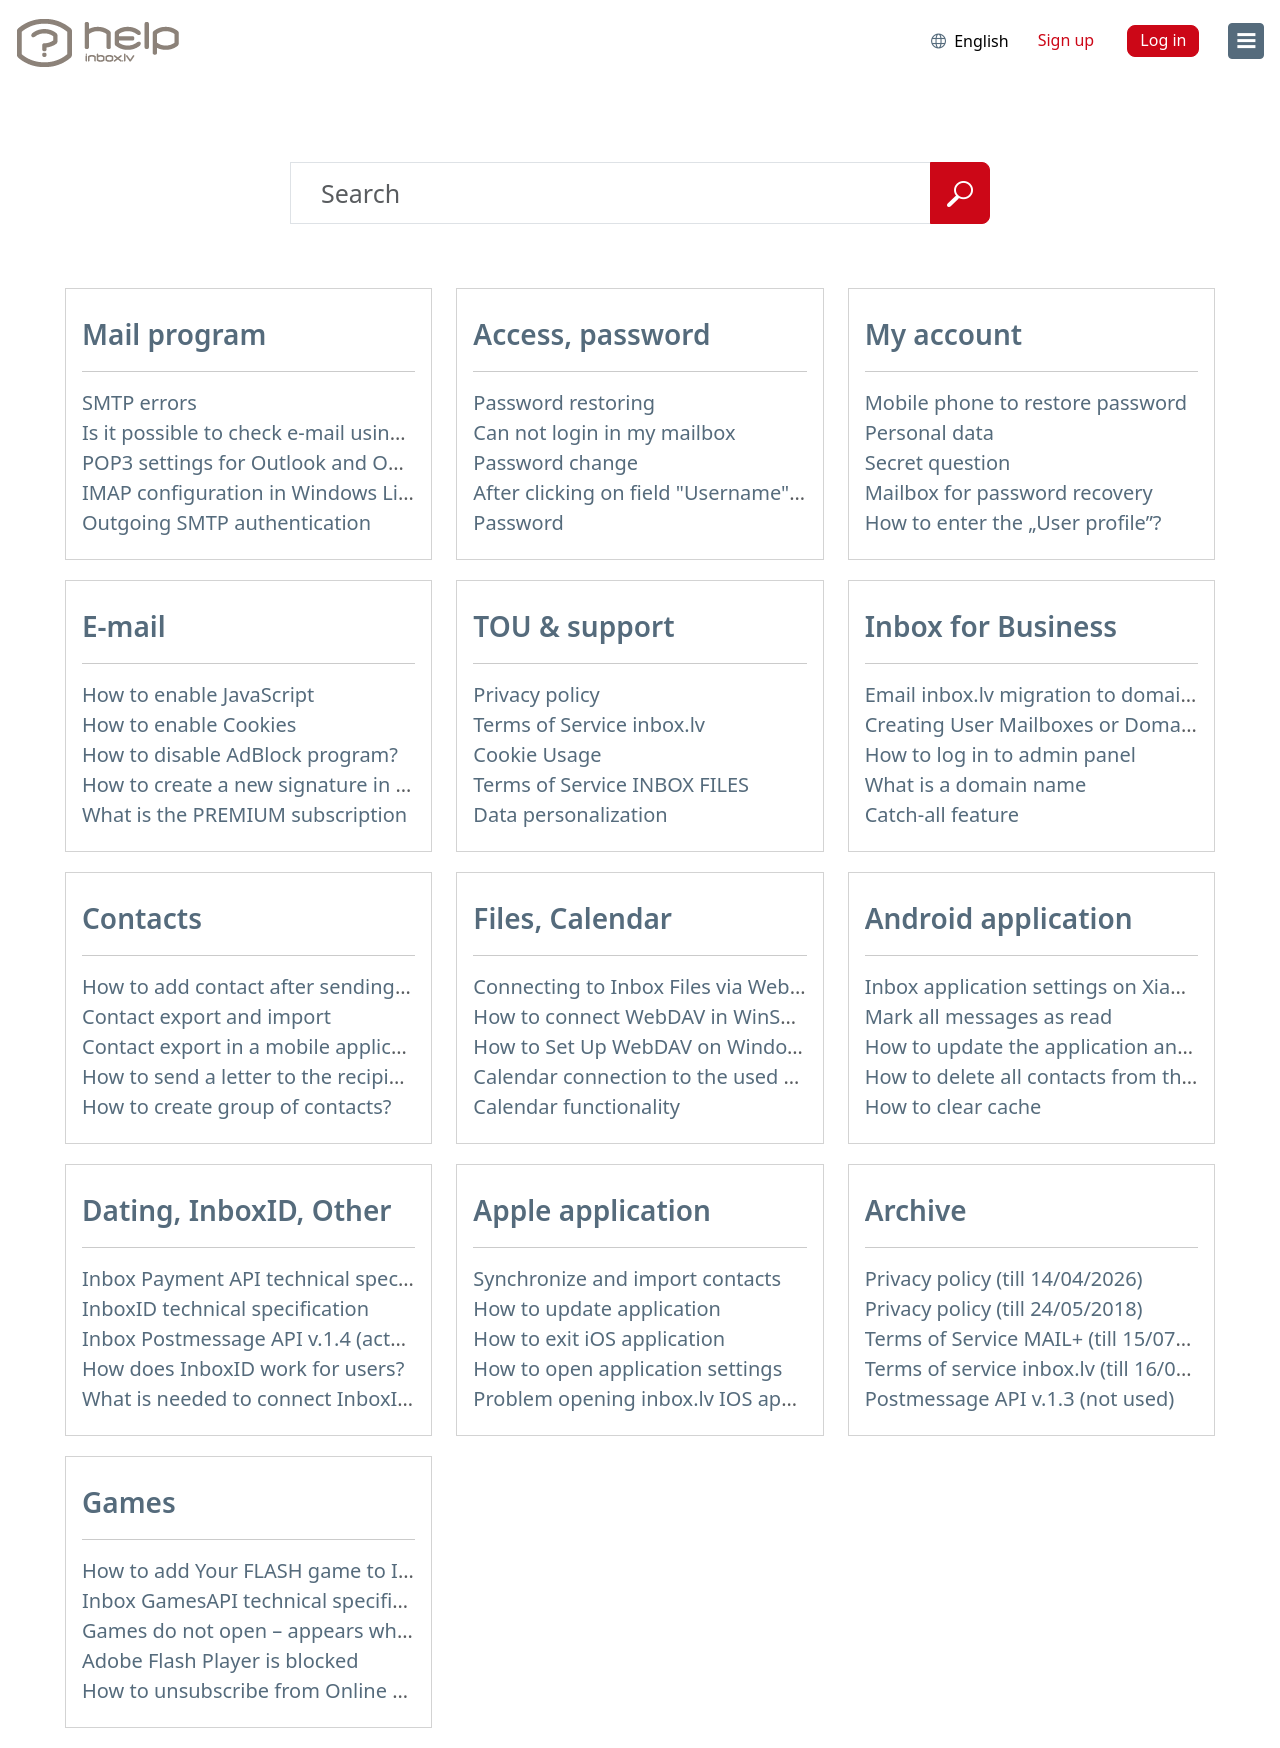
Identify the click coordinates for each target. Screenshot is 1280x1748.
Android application (999, 918)
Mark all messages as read (989, 1016)
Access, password (591, 334)
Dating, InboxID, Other (236, 1210)
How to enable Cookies (189, 724)
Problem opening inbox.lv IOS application (667, 1398)
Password (518, 522)
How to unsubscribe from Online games (268, 1690)
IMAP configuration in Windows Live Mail (273, 492)
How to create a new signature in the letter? (286, 784)
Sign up (1066, 40)
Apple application (592, 1210)
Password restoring (564, 402)
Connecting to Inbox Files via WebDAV (650, 986)
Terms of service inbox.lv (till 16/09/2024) (1056, 1368)
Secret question (938, 462)
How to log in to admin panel (1000, 754)
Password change (555, 462)
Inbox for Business (991, 626)
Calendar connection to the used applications (685, 1076)
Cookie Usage (537, 754)
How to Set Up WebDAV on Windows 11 (656, 1046)
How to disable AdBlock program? (240, 754)
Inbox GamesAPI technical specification (266, 1600)
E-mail (124, 626)
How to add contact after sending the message (301, 986)
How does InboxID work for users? (243, 1368)
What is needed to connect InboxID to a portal (298, 1398)
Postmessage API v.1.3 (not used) (1020, 1398)
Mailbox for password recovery (1009, 492)
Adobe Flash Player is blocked (220, 1660)
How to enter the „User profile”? (1013, 522)
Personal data (929, 432)
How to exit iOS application (599, 1338)
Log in (1163, 40)
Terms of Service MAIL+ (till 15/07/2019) (1050, 1338)
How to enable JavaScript (198, 694)
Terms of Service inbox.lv (589, 724)
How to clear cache (953, 1106)
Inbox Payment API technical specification (277, 1278)
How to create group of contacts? (237, 1106)
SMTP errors (139, 402)
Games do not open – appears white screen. (287, 1630)
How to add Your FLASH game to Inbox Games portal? (333, 1570)
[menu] (1246, 41)
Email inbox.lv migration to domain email (1057, 694)
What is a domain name (976, 784)
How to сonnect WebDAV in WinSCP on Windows (699, 1016)
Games (129, 1502)
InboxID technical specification (225, 1308)
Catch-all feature (942, 814)
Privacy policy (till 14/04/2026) (1004, 1278)
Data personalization (570, 814)
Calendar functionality (576, 1106)
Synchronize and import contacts (627, 1278)
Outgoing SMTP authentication (226, 522)
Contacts (142, 918)
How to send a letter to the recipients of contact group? (340, 1076)
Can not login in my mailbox (604, 432)
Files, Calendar (572, 918)
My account (944, 334)
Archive (916, 1210)
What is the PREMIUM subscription (244, 814)
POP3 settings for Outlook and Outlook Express (303, 462)
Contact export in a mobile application (260, 1046)
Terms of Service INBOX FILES (611, 784)
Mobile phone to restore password (1026, 402)
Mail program (174, 334)
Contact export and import (206, 1016)
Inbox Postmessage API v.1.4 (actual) (253, 1338)
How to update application (597, 1308)
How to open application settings (627, 1368)
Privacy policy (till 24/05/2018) (1004, 1308)
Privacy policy (536, 694)
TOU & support (573, 626)
